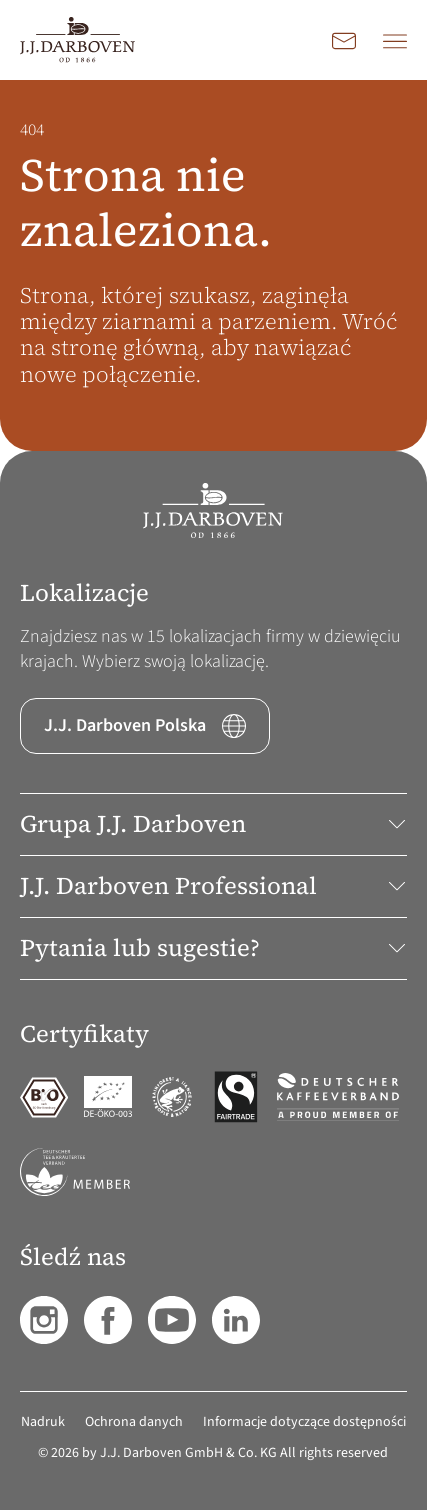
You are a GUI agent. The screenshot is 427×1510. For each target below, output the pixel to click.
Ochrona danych (134, 1422)
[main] (213, 265)
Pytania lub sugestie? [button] (213, 947)
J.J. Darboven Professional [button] (213, 885)
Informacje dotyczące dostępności (304, 1422)
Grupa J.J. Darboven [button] (213, 823)
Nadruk (43, 1422)
